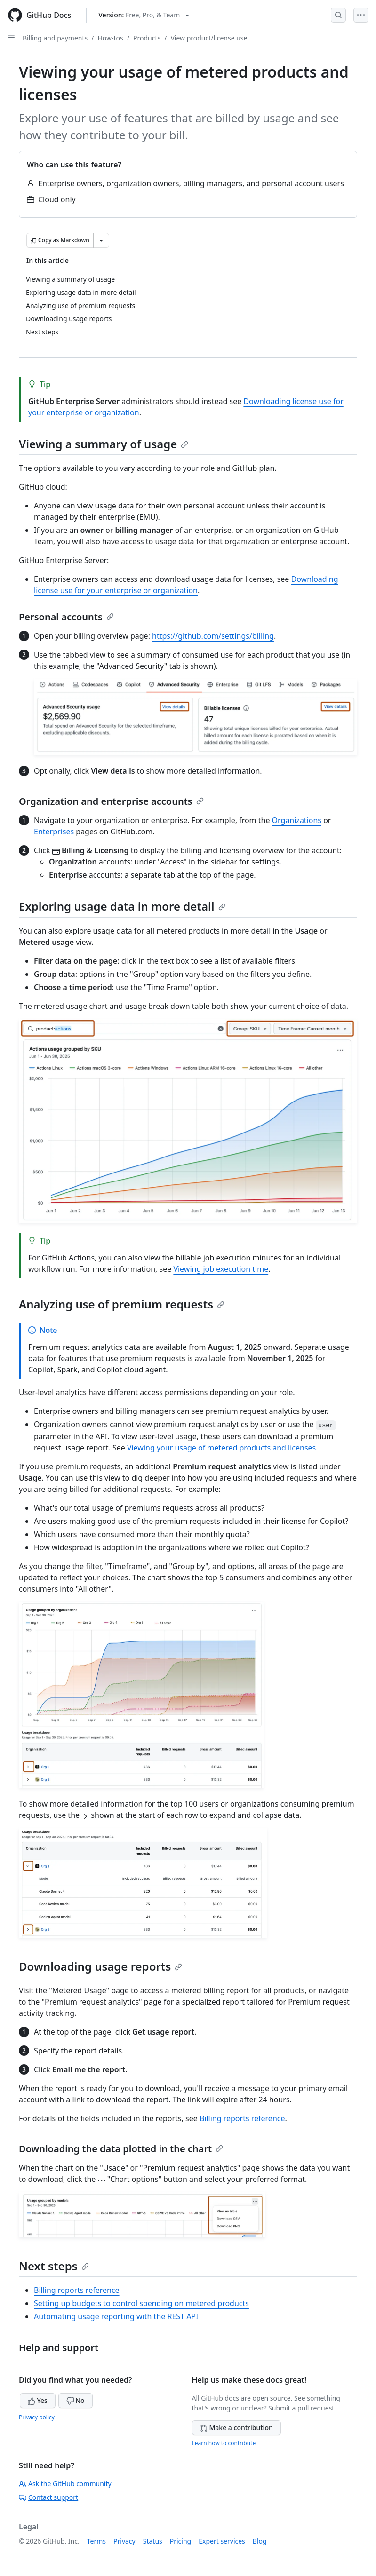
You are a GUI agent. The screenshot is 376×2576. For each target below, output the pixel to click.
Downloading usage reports (100, 1966)
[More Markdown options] (101, 240)
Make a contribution (236, 2427)
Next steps (54, 2266)
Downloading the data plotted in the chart (121, 2148)
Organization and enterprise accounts (111, 801)
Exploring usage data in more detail (122, 906)
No (75, 2400)
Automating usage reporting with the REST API (116, 2316)
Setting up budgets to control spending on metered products (141, 2303)
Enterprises (54, 831)
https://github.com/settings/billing (213, 636)
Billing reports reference (242, 2118)
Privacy (124, 2540)
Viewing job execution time (220, 1269)
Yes (38, 2400)
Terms (96, 2540)
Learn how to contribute (224, 2443)
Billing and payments (55, 37)
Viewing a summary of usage (103, 444)
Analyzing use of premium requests (121, 1304)
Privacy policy (37, 2417)
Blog (260, 2540)
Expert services (222, 2540)
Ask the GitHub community (65, 2483)
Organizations (296, 820)
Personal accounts (66, 616)
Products (146, 37)
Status (152, 2540)
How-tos (110, 37)
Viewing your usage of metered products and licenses (221, 1448)
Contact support (48, 2497)
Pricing (180, 2540)
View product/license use (208, 37)
